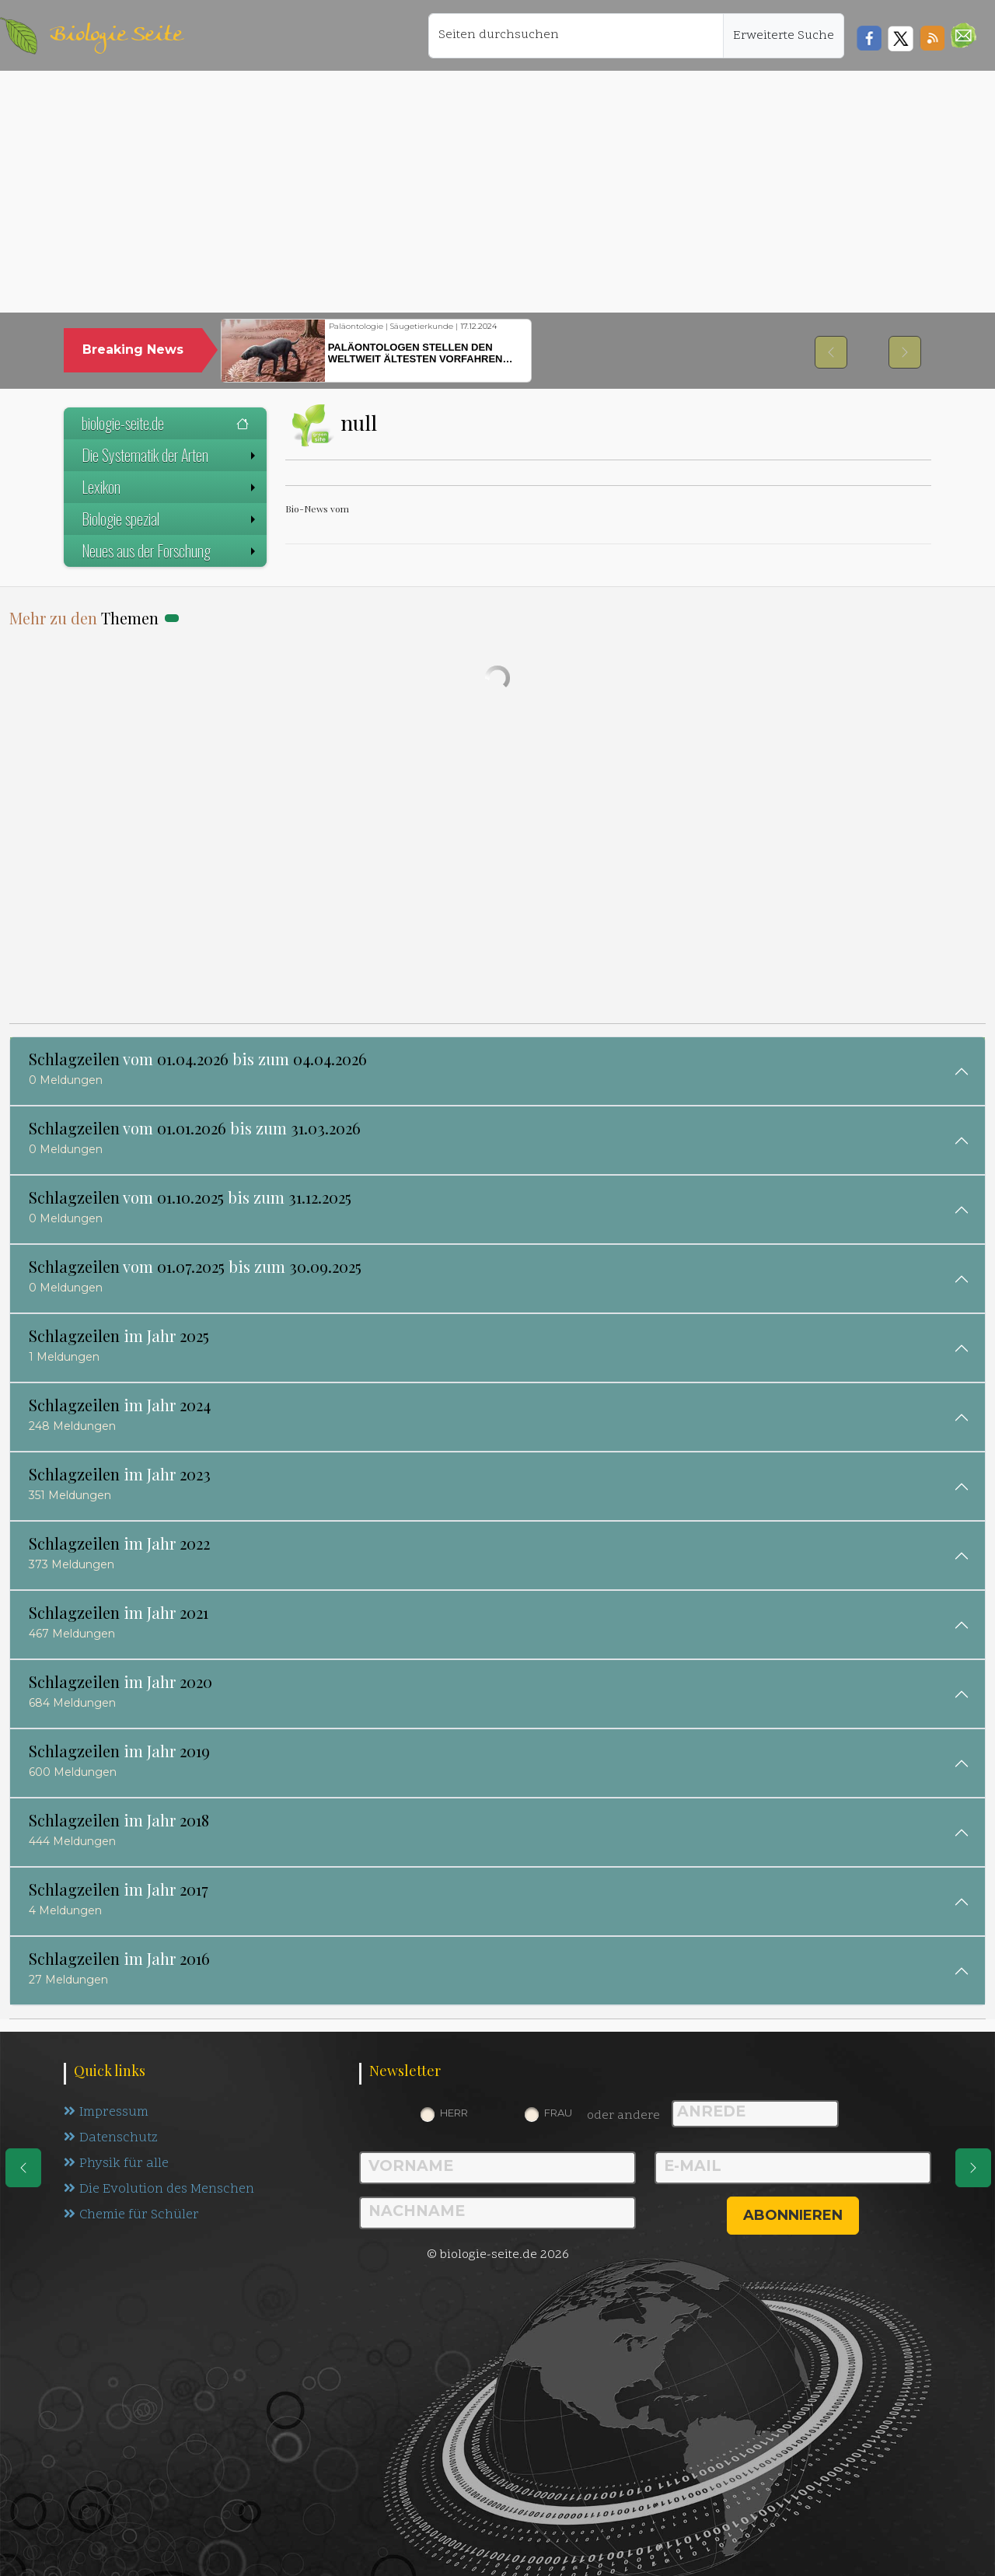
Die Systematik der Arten (170, 455)
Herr (454, 2112)
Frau (558, 2112)
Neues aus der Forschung (170, 550)
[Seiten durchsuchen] (576, 35)
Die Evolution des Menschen (159, 2189)
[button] (963, 35)
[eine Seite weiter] (973, 2167)
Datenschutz (111, 2138)
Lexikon (170, 486)
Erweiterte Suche (783, 35)
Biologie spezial (170, 518)
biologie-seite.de (165, 423)
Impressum (106, 2112)
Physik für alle (116, 2164)
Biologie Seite (116, 35)
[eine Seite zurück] (23, 2167)
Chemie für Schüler (131, 2215)
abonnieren (793, 2215)
